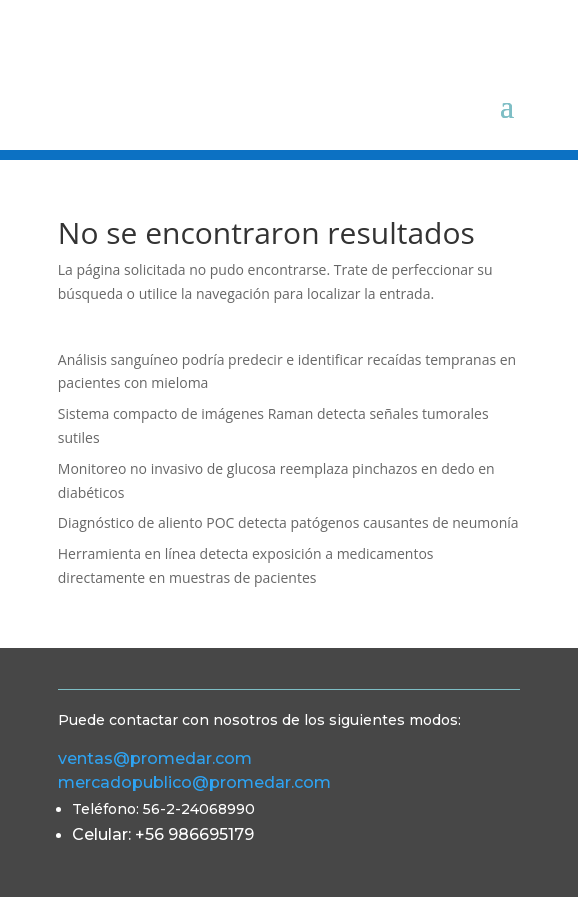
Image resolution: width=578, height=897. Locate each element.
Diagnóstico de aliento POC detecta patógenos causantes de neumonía (288, 522)
